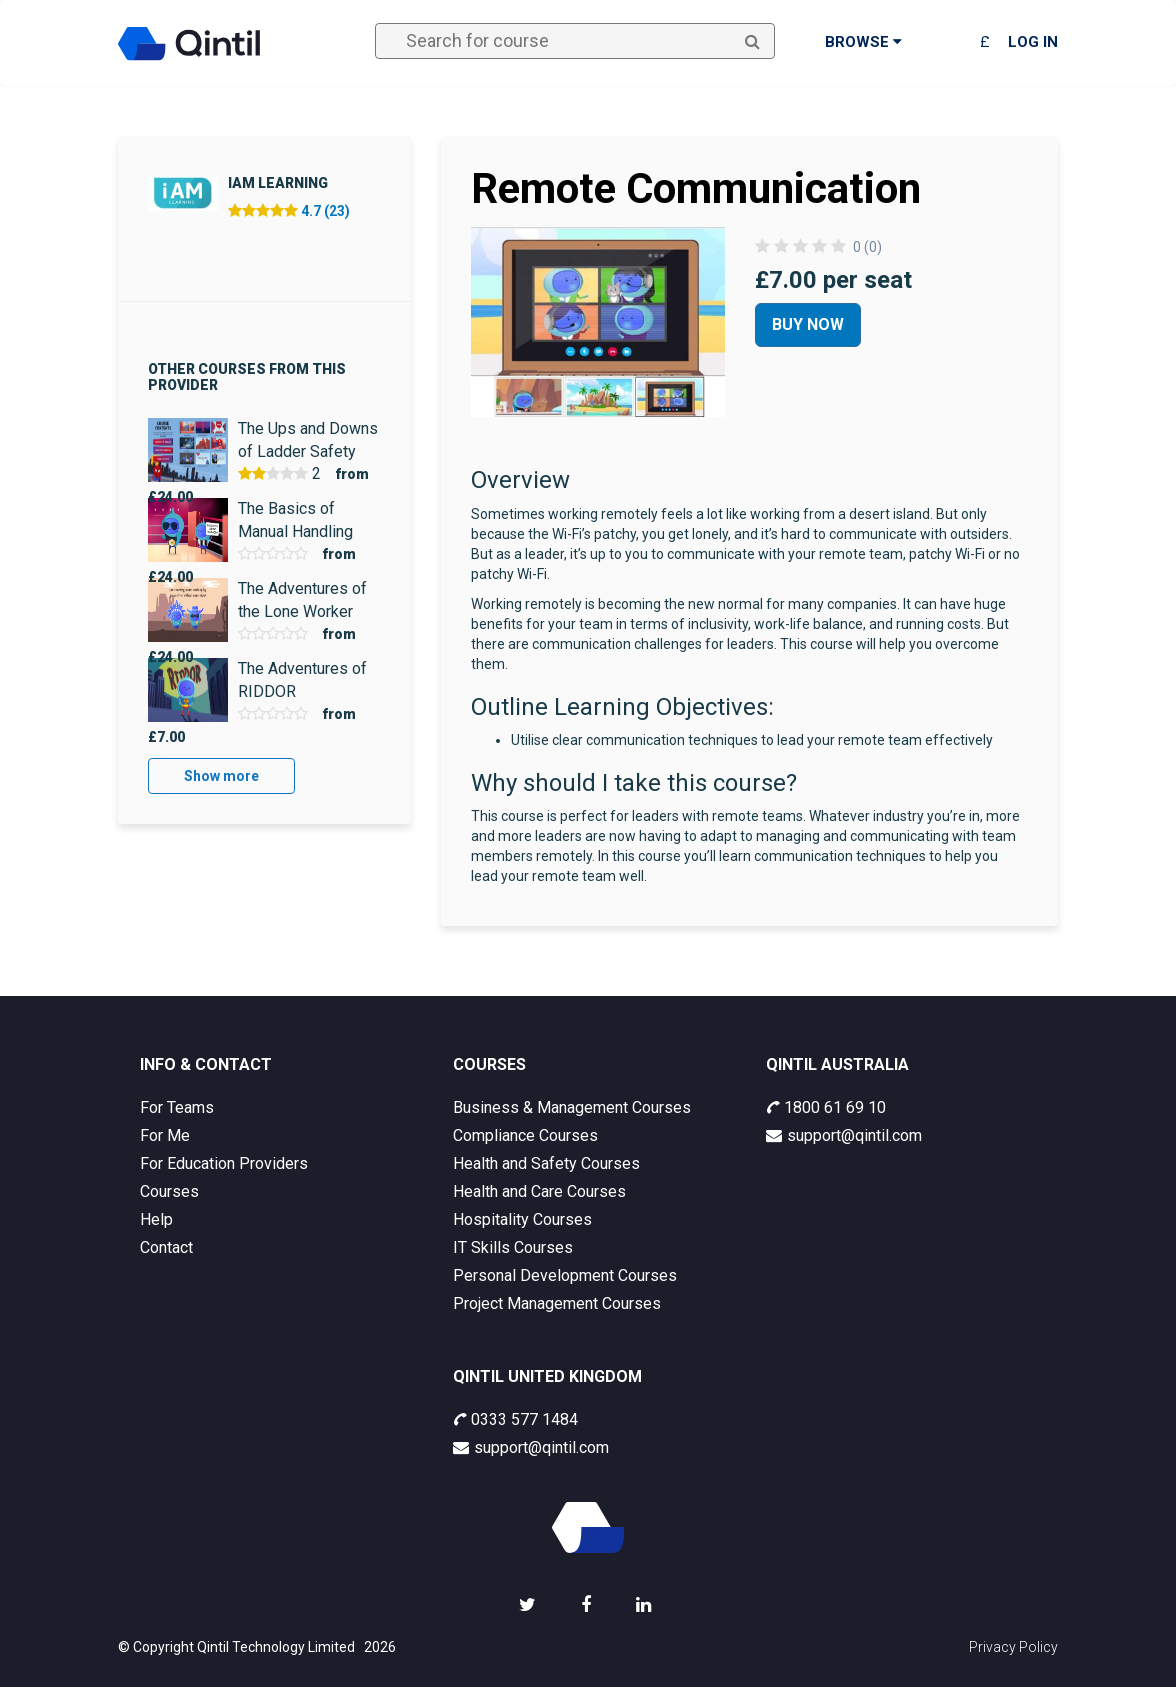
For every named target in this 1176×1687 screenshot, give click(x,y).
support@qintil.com (844, 1135)
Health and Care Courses (539, 1191)
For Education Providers (224, 1163)
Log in (1033, 42)
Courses (169, 1191)
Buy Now (808, 324)
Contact (166, 1247)
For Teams (177, 1107)
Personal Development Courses (565, 1275)
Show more (221, 776)
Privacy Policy (1013, 1647)
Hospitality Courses (522, 1219)
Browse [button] (863, 42)
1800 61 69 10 (826, 1107)
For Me (165, 1135)
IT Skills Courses (513, 1247)
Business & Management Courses (572, 1107)
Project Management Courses (557, 1303)
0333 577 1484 (515, 1419)
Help (156, 1219)
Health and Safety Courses (546, 1163)
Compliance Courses (525, 1135)
